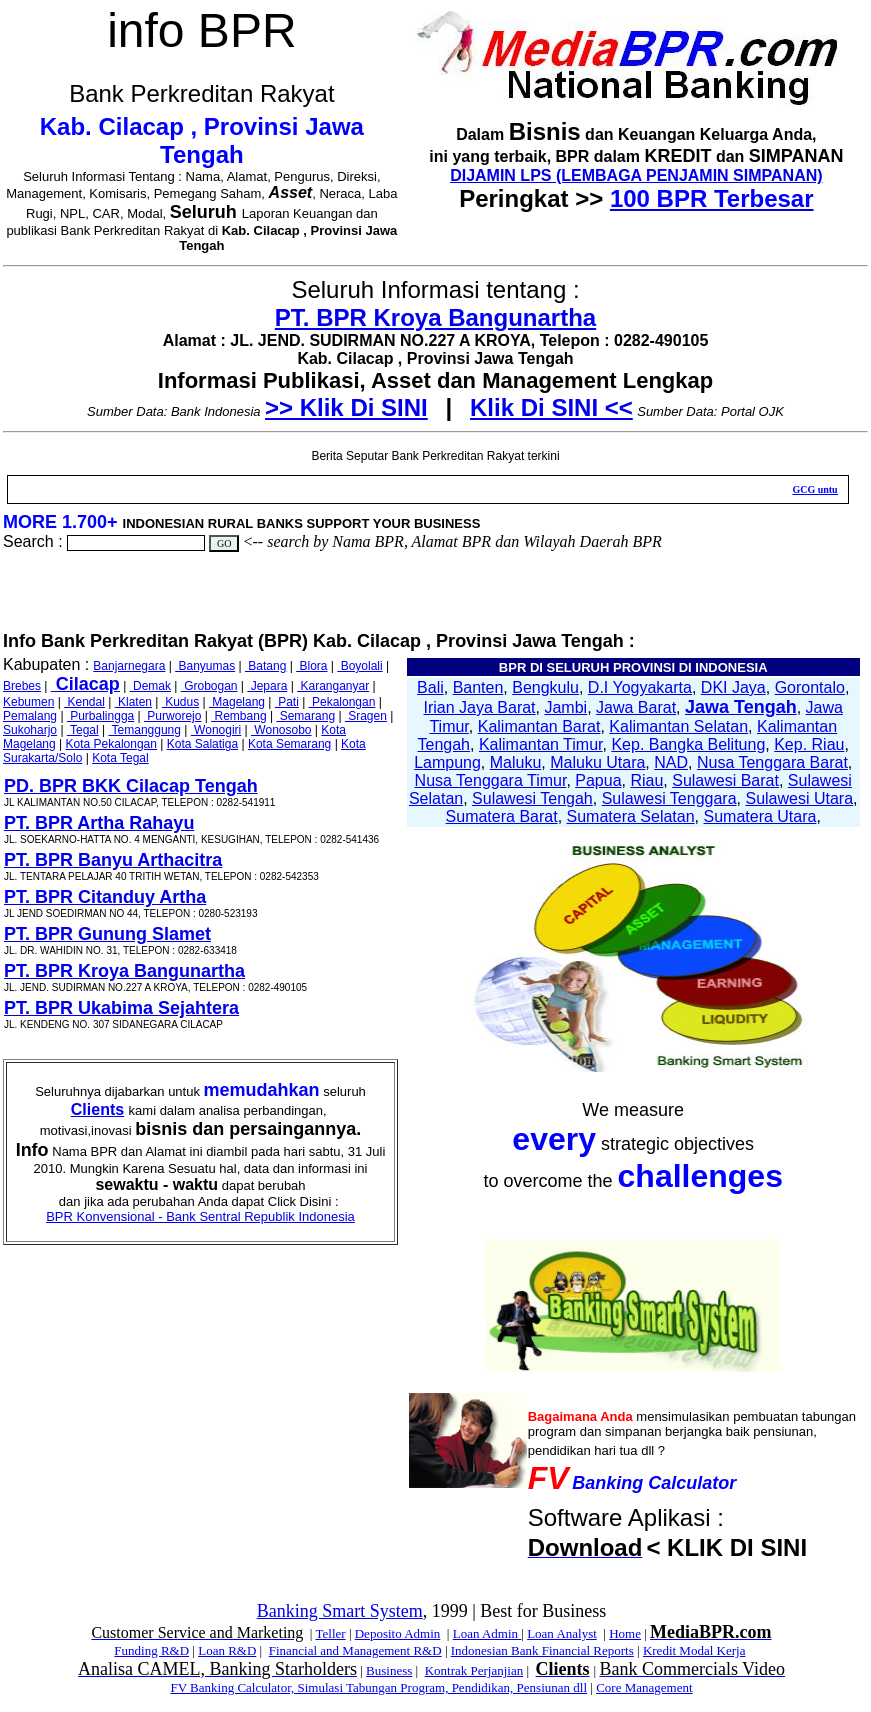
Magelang (237, 702)
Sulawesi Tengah (532, 798)
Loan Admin (487, 1633)
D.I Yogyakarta (640, 687)
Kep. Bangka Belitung (688, 744)
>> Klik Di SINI (346, 407)
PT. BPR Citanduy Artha (105, 897)
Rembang (238, 716)
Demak (150, 686)
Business (389, 1670)
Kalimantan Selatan (678, 726)
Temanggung (144, 730)
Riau (646, 780)
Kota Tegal (120, 758)
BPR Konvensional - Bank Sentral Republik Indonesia (200, 1216)
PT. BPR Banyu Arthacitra (113, 860)
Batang (265, 666)
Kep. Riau (809, 744)
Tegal (83, 730)
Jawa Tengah (741, 707)
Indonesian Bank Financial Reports (542, 1650)
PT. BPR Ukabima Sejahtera (121, 1008)
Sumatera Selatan (631, 816)
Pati (287, 702)
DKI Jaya (733, 687)
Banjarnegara (129, 666)
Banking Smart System (340, 1611)
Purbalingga (100, 716)
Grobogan (209, 686)
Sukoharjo (30, 730)
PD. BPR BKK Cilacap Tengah (131, 786)
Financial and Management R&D (355, 1650)
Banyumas (205, 666)
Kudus (180, 702)
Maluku (516, 762)
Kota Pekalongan (111, 744)
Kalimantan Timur (541, 744)
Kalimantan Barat (539, 726)
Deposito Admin (398, 1633)
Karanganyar (333, 686)
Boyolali (359, 666)
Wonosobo (281, 730)
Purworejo (172, 716)
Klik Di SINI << (551, 407)
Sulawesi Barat (725, 780)
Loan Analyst (562, 1633)
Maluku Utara (597, 762)
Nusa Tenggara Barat (772, 762)
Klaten (133, 702)
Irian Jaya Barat (480, 707)
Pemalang (30, 716)
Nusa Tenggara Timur (491, 780)
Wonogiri (216, 730)
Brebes (22, 686)
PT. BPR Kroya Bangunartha (435, 317)
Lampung (447, 762)
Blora (311, 666)
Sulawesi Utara (799, 798)
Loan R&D (227, 1650)
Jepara (267, 686)
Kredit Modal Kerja (694, 1650)
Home (625, 1633)
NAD (671, 762)
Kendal (84, 702)
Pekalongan (342, 702)
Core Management (644, 1687)
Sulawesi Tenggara (669, 798)
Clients (97, 1109)
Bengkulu (545, 687)
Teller (330, 1633)
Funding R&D (151, 1650)
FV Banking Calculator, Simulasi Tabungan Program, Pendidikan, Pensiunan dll (378, 1687)
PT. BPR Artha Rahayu (99, 823)
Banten (478, 687)
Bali (430, 687)
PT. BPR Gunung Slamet (107, 934)
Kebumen (28, 702)
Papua (598, 780)
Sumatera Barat (502, 816)
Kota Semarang (289, 744)
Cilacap (85, 684)
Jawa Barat (636, 707)
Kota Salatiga (202, 744)
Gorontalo (810, 687)
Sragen (366, 716)
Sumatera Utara (759, 816)
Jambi (565, 707)
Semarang (305, 716)
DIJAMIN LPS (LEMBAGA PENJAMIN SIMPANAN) (636, 175)
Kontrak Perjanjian (474, 1670)
